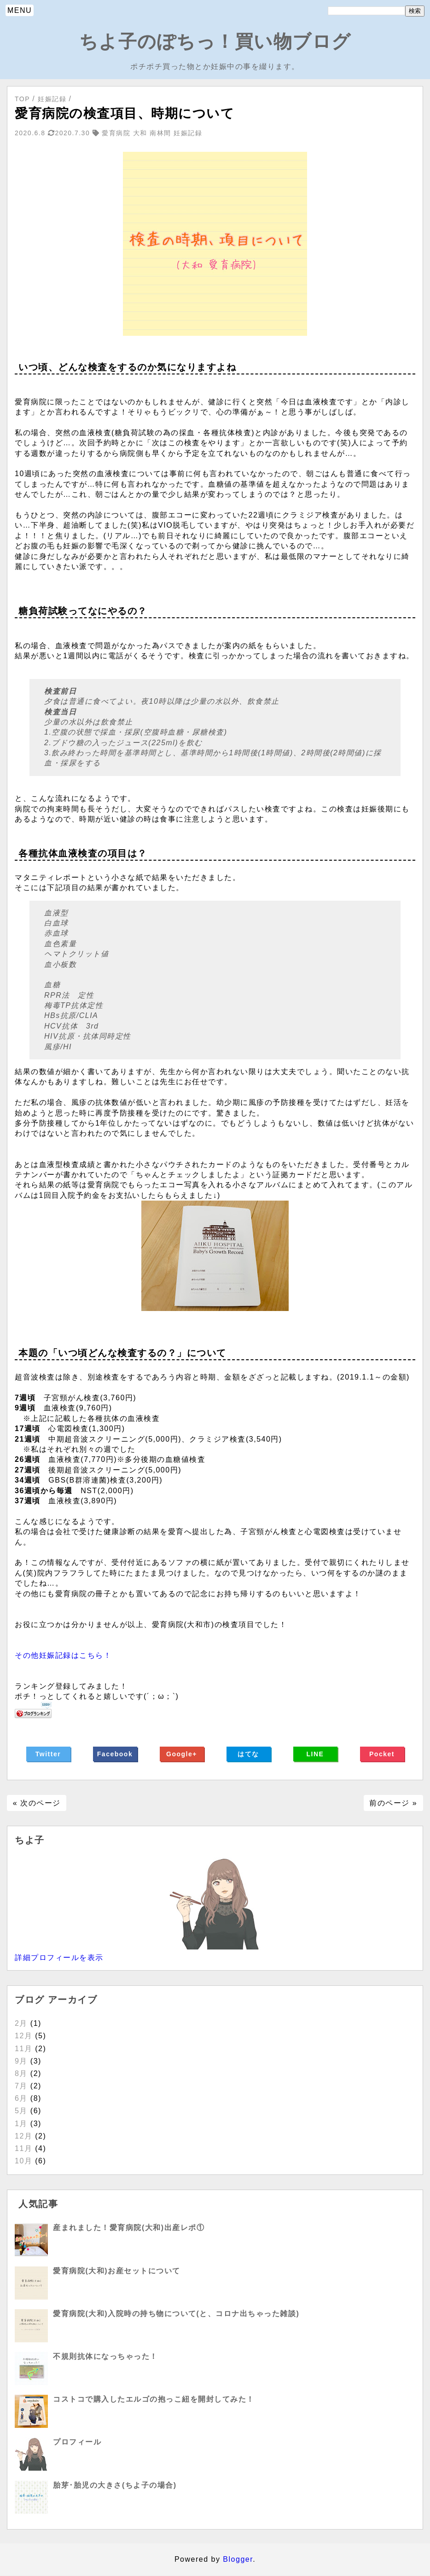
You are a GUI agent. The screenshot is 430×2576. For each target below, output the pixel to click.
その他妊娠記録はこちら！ (63, 1655)
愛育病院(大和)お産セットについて (116, 2271)
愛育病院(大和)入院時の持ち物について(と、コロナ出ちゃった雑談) (176, 2313)
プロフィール (77, 2442)
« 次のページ (37, 1803)
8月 (21, 2073)
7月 (21, 2086)
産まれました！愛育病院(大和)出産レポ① (128, 2227)
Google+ (181, 1754)
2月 (21, 2023)
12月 (23, 2036)
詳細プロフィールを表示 (59, 1957)
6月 (21, 2098)
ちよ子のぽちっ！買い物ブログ (215, 41)
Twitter (48, 1754)
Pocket (382, 1754)
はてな (248, 1754)
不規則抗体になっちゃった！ (105, 2356)
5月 (21, 2111)
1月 (21, 2124)
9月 (21, 2061)
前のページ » (393, 1803)
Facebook (115, 1754)
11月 (23, 2049)
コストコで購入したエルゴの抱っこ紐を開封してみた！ (154, 2399)
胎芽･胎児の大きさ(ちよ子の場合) (114, 2485)
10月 (23, 2161)
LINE (315, 1754)
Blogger (238, 2559)
